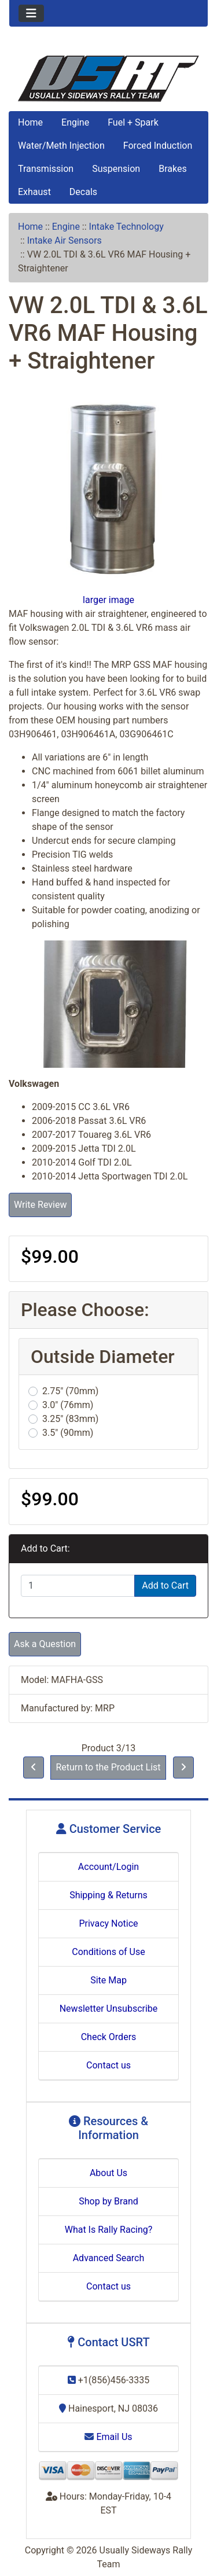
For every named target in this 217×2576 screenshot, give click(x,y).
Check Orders (109, 2036)
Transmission (45, 168)
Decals (83, 191)
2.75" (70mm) (70, 1391)
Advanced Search (109, 2257)
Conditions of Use (108, 1951)
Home (30, 122)
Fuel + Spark (133, 122)
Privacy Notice (108, 1923)
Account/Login (108, 1866)
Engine (75, 122)
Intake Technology (126, 226)
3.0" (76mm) (67, 1404)
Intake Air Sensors (64, 240)
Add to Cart (165, 1585)
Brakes (172, 168)
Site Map (108, 1980)
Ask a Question (45, 1643)
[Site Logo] (108, 79)
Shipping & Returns (108, 1895)
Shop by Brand (108, 2201)
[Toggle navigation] (31, 13)
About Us (108, 2172)
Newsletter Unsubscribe (109, 2008)
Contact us (108, 2065)
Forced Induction (157, 145)
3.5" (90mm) (67, 1432)
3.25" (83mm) (70, 1418)
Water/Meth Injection (61, 145)
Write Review (40, 1204)
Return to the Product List (108, 1767)
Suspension (116, 168)
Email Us (108, 2436)
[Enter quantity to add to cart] (78, 1586)
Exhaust (34, 191)
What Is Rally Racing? (109, 2229)
